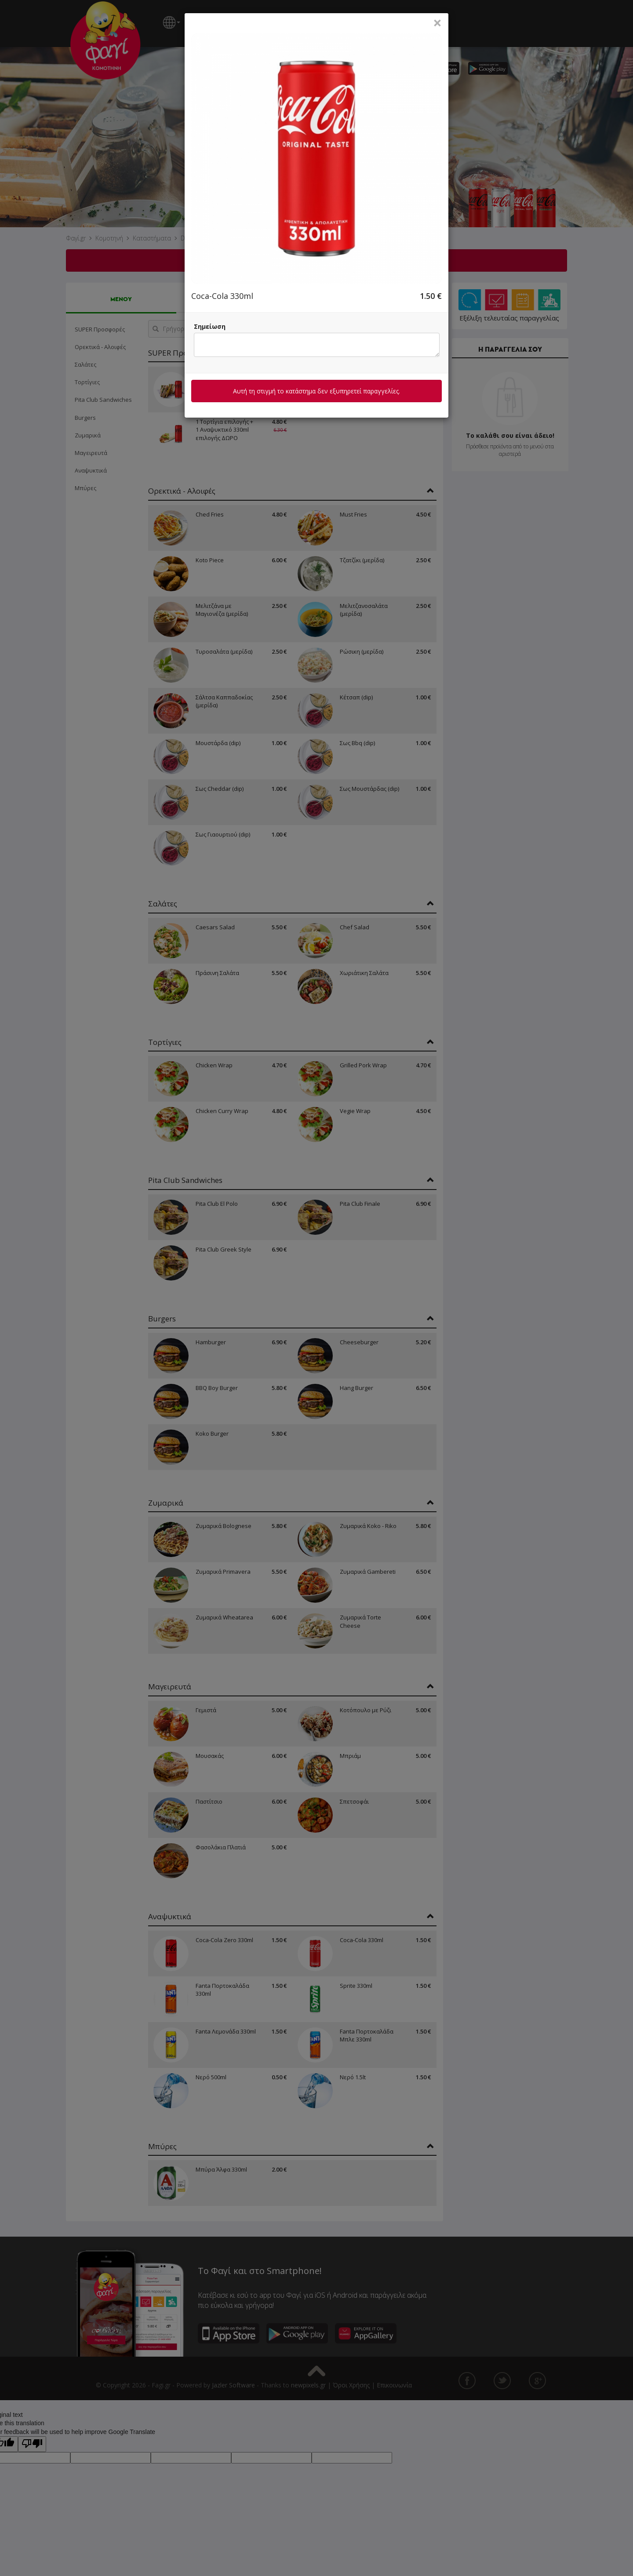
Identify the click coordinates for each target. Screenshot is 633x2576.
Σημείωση (210, 326)
